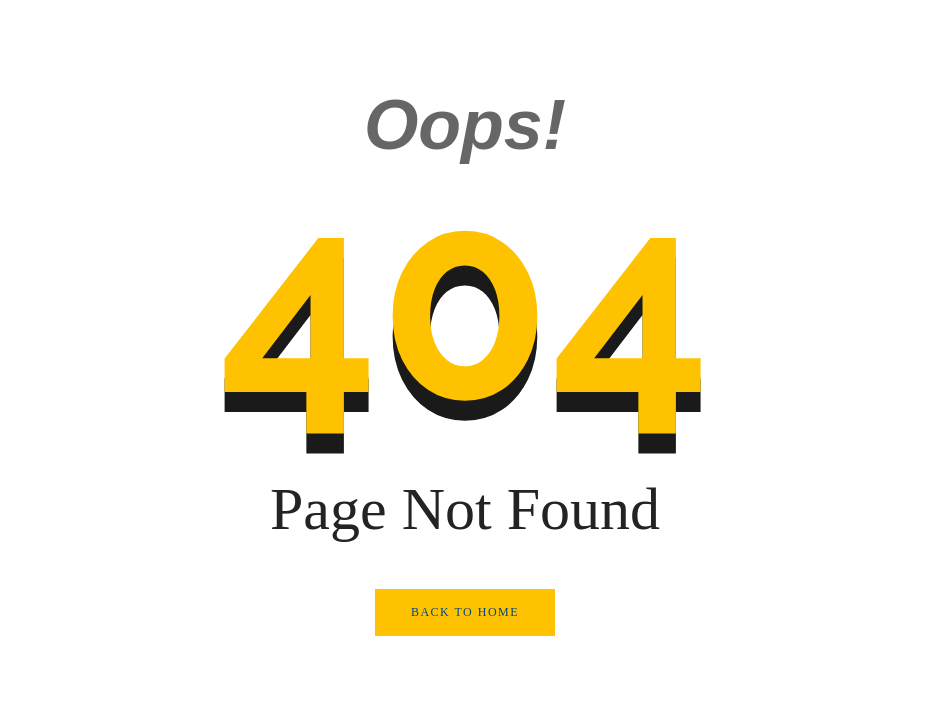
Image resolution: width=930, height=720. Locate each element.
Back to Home (465, 612)
